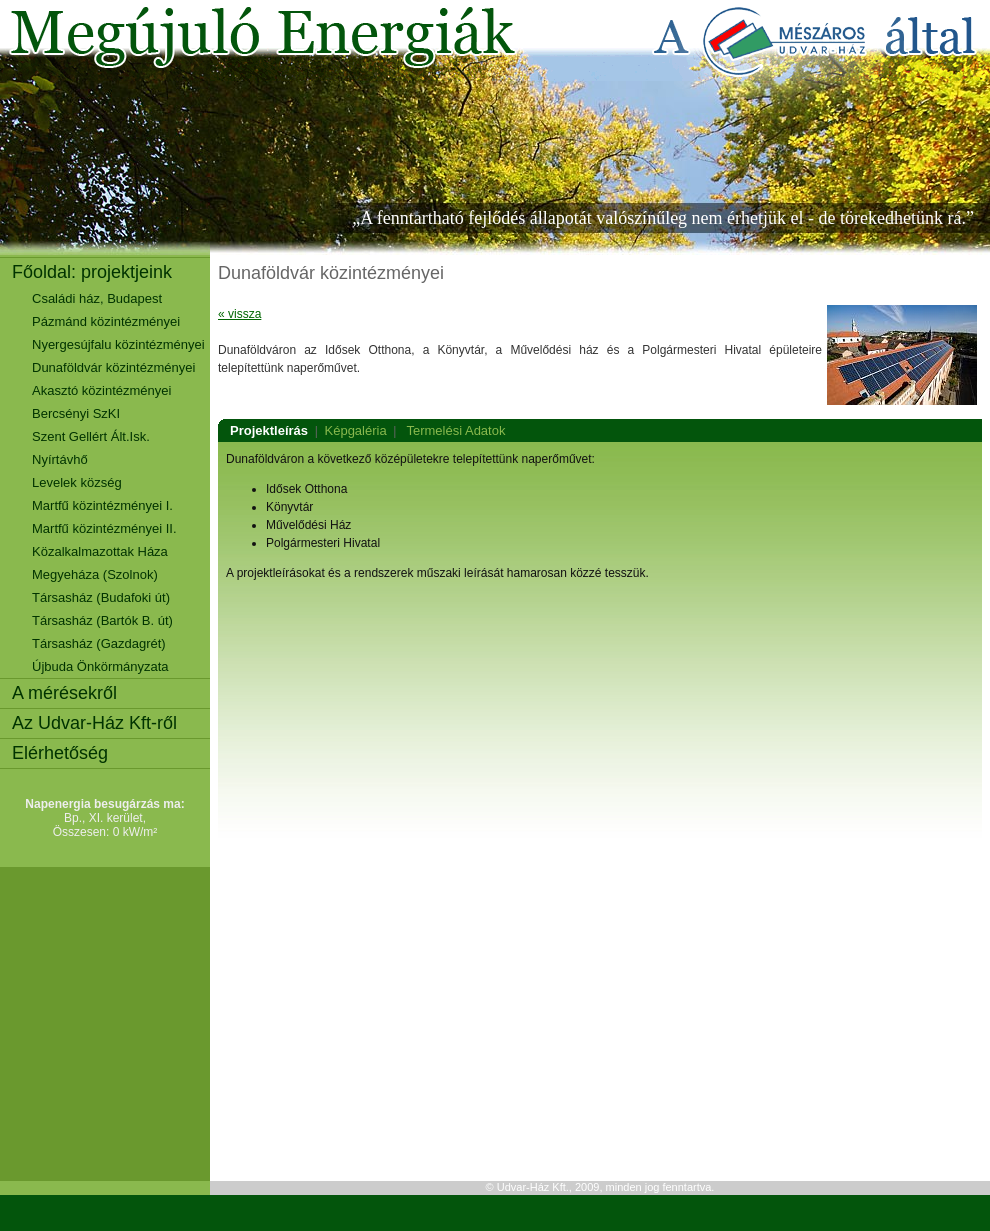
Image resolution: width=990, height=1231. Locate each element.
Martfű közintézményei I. (102, 505)
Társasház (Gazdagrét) (99, 643)
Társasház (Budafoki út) (101, 597)
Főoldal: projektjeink (92, 272)
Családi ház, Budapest (97, 298)
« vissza (239, 314)
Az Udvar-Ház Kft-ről (94, 723)
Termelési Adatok (455, 430)
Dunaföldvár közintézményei (113, 367)
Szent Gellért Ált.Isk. (91, 436)
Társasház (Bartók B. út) (102, 620)
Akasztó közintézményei (101, 390)
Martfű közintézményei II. (104, 528)
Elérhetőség (60, 753)
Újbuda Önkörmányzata (100, 666)
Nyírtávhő (60, 459)
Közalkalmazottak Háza (100, 551)
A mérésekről (64, 693)
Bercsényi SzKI (76, 413)
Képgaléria (356, 430)
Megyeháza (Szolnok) (95, 574)
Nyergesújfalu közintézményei (118, 344)
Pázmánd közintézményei (106, 321)
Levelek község (77, 482)
